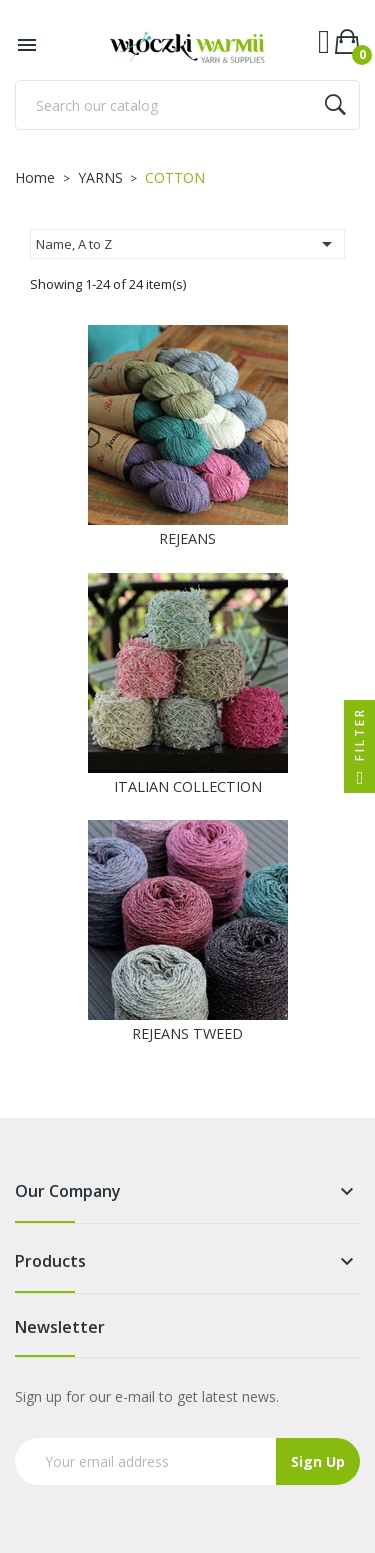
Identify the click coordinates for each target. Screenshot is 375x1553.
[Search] (187, 105)
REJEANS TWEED (187, 1033)
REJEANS (187, 538)
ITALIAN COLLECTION (188, 786)
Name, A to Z (187, 244)
